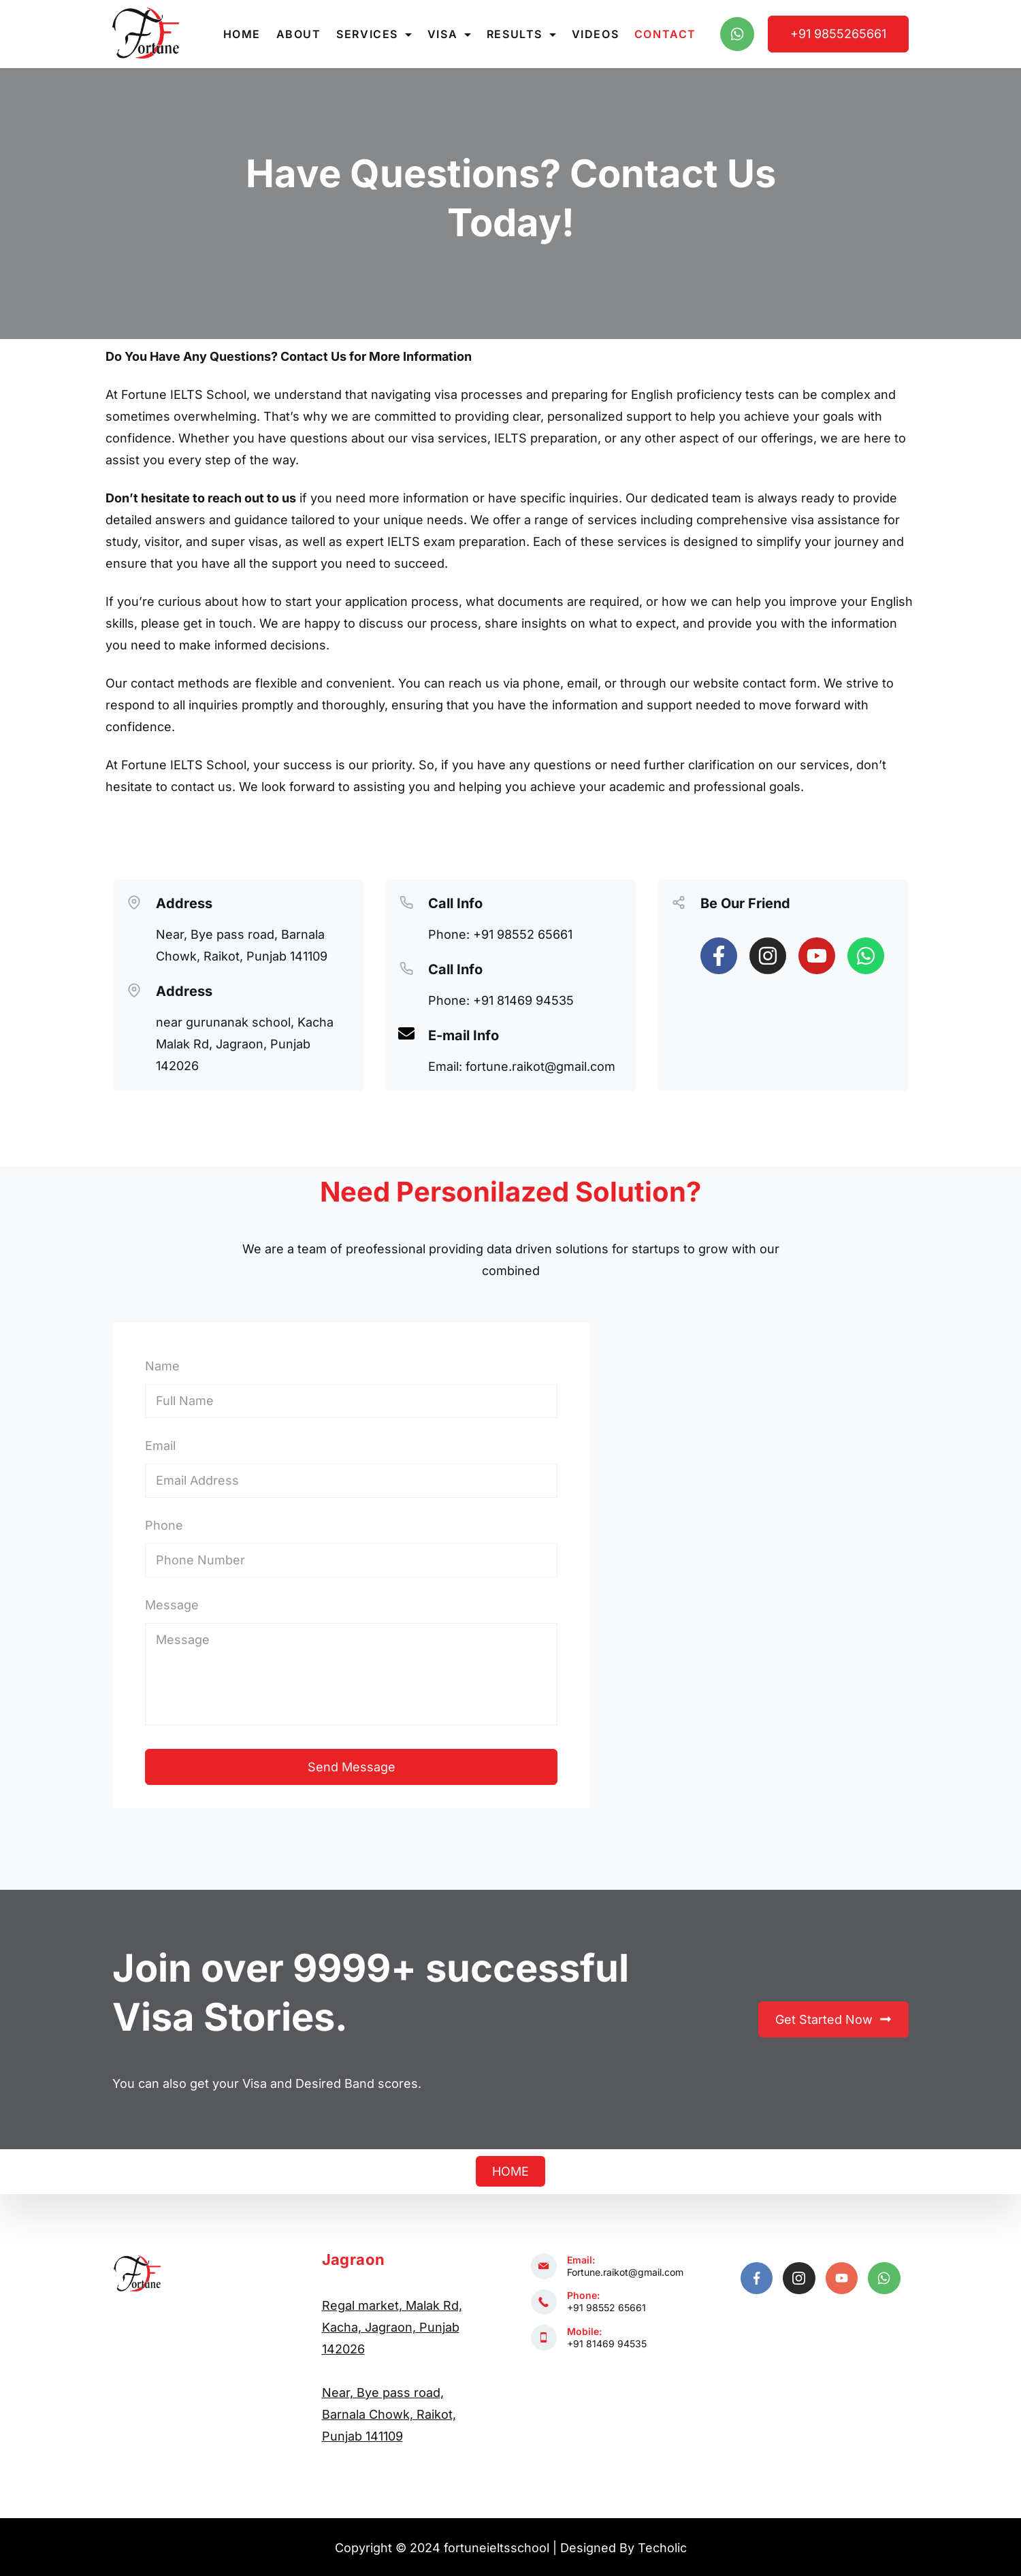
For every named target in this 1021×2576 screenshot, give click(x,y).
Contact (665, 34)
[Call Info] (406, 901)
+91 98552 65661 (606, 2307)
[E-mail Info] (406, 1033)
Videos (595, 34)
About (298, 34)
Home (242, 34)
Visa (449, 34)
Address (184, 903)
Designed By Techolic (623, 2548)
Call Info (455, 903)
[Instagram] (799, 2278)
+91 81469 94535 (607, 2343)
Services (374, 34)
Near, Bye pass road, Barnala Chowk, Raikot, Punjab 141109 (389, 2414)
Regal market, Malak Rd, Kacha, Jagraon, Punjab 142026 (392, 2327)
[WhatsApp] (737, 34)
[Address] (134, 901)
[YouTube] (842, 2278)
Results (521, 34)
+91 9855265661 (838, 34)
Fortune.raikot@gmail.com (625, 2272)
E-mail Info (463, 1035)
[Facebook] (757, 2278)
